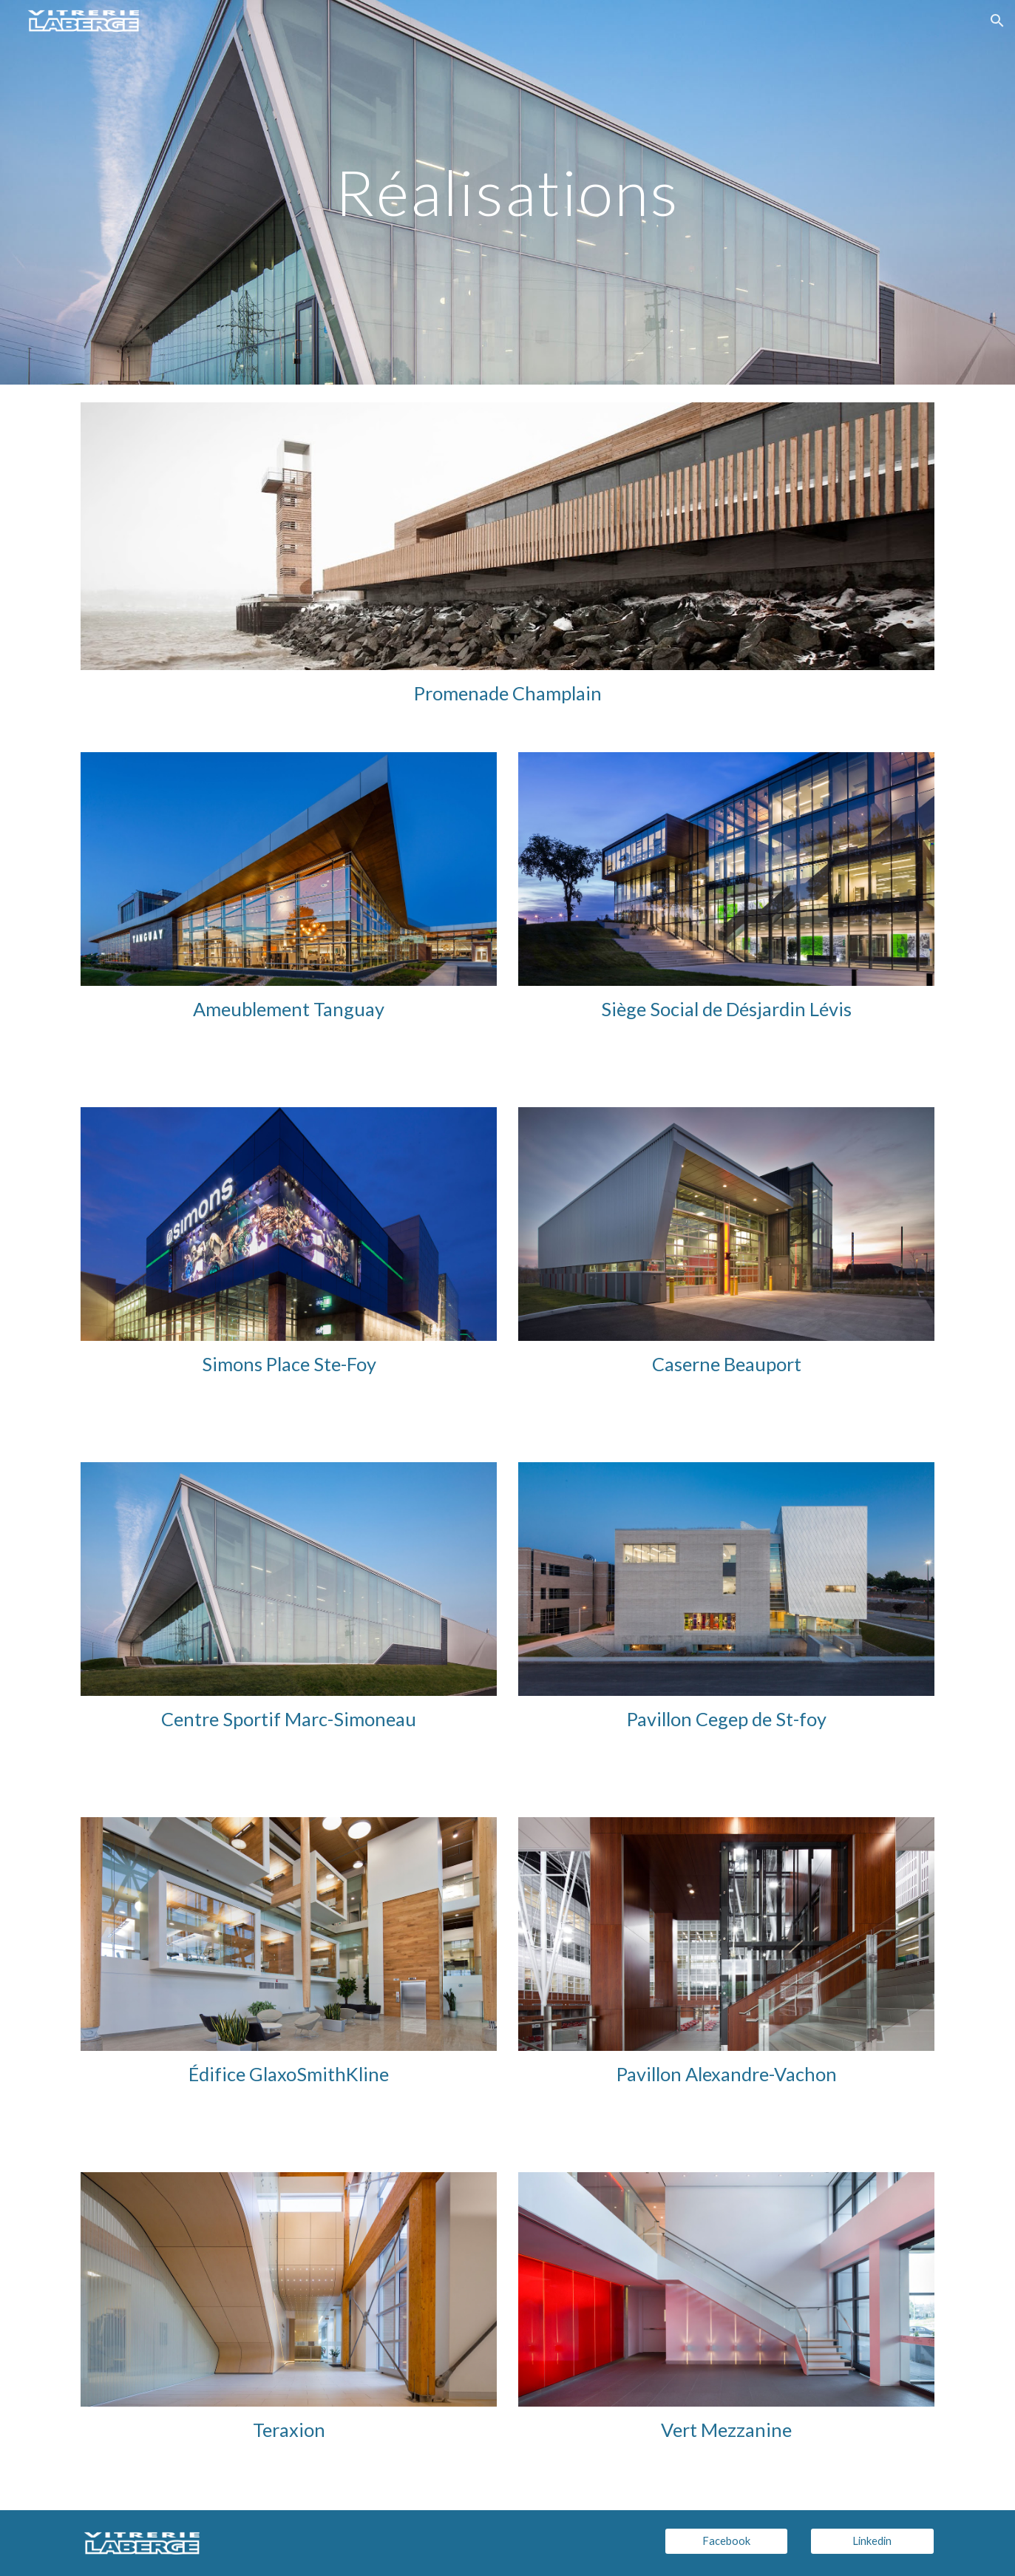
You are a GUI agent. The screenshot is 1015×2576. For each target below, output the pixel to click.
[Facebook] (726, 2541)
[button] (997, 20)
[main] (508, 192)
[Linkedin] (872, 2541)
